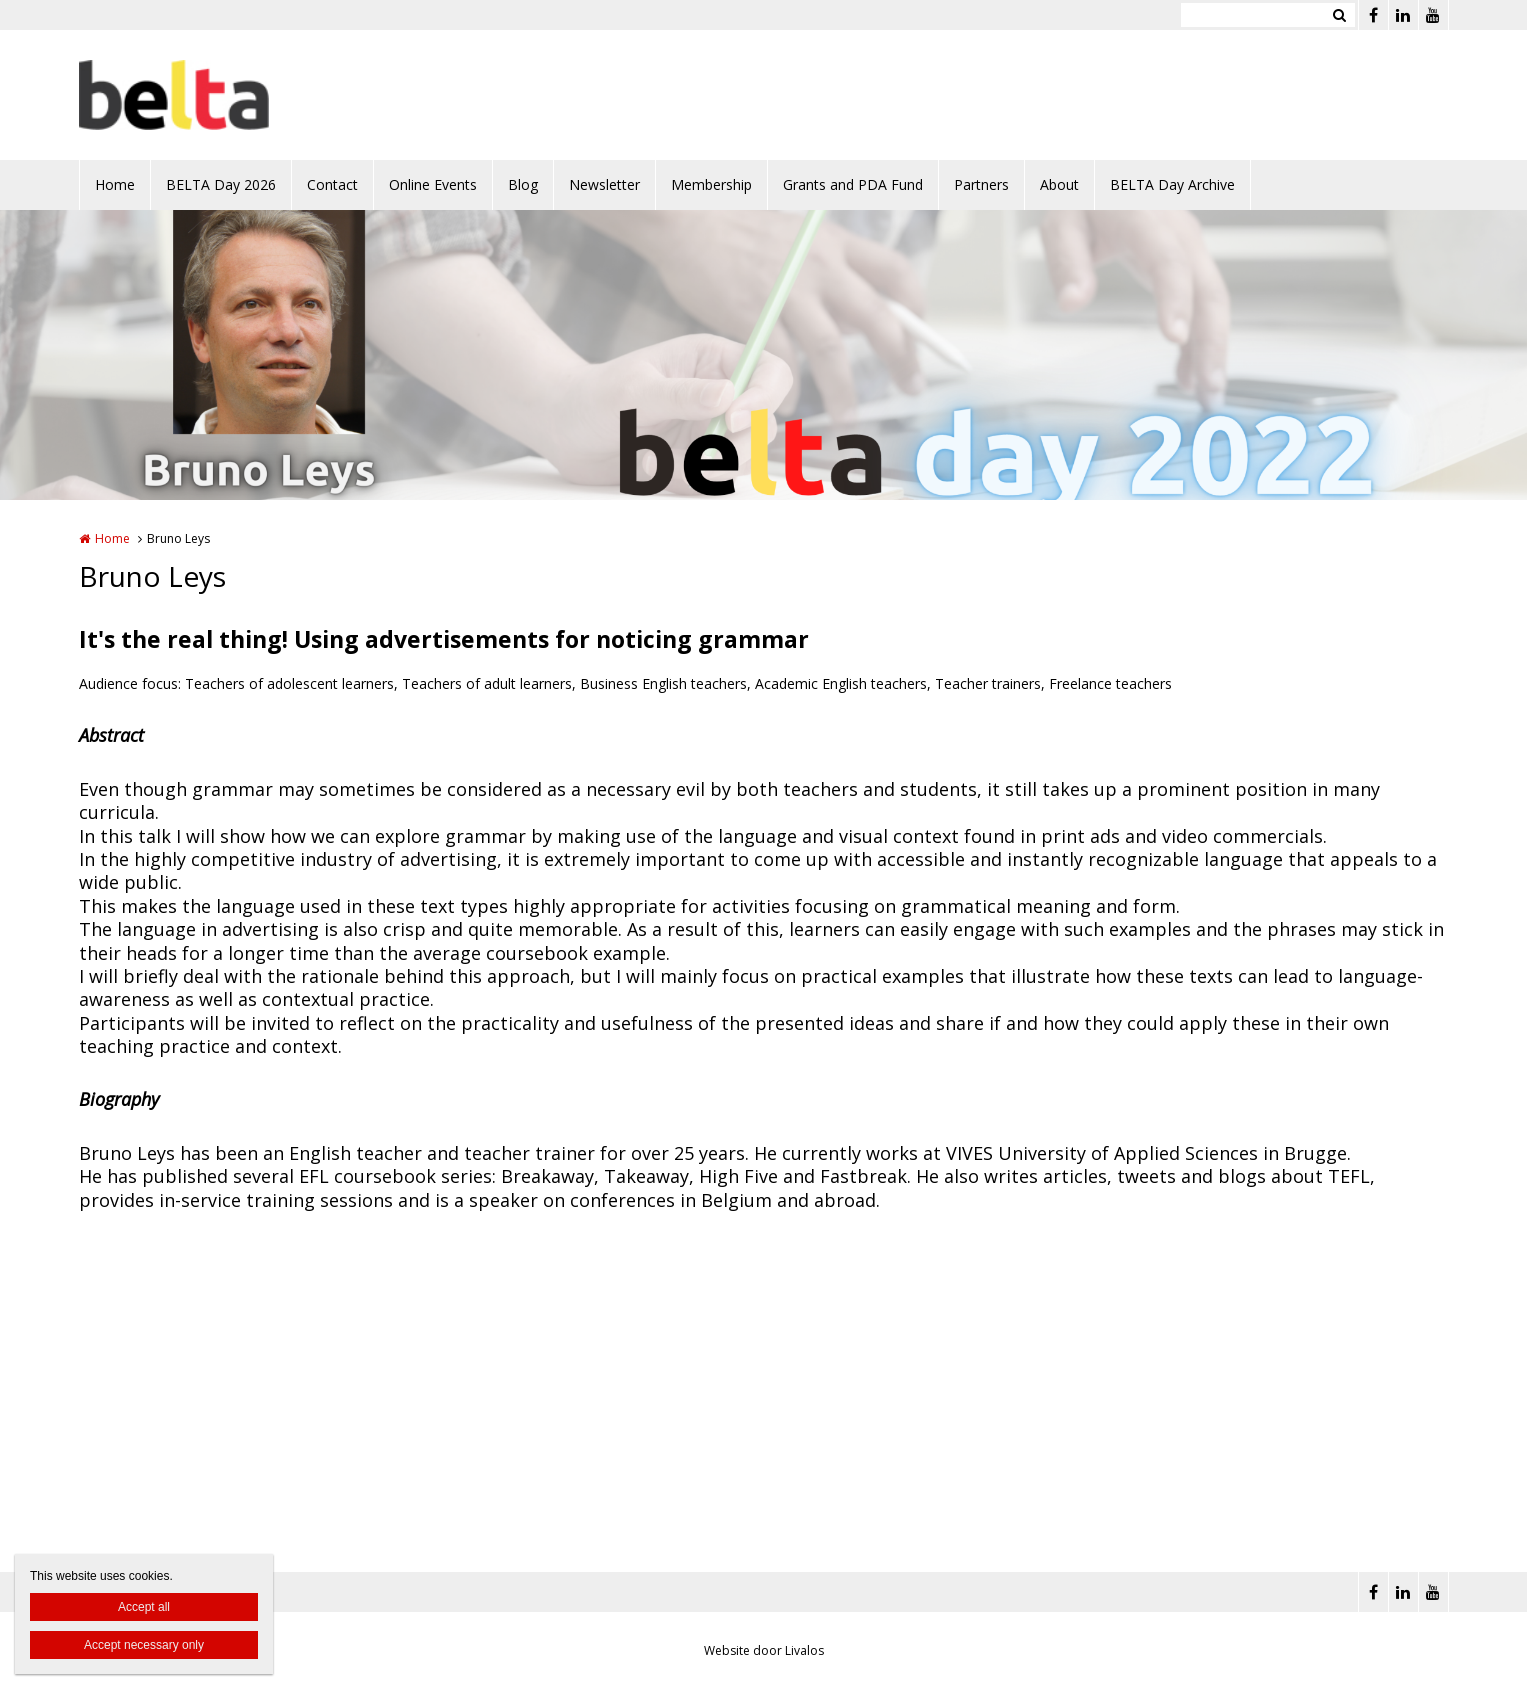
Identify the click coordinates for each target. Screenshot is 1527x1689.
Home (115, 184)
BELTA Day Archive (1172, 184)
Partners (981, 184)
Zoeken (1340, 15)
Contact (332, 184)
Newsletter (604, 184)
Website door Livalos (764, 1650)
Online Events (433, 184)
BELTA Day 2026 (221, 184)
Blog (523, 184)
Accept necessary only (144, 1645)
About (1059, 184)
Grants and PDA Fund (853, 184)
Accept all (144, 1607)
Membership (711, 184)
